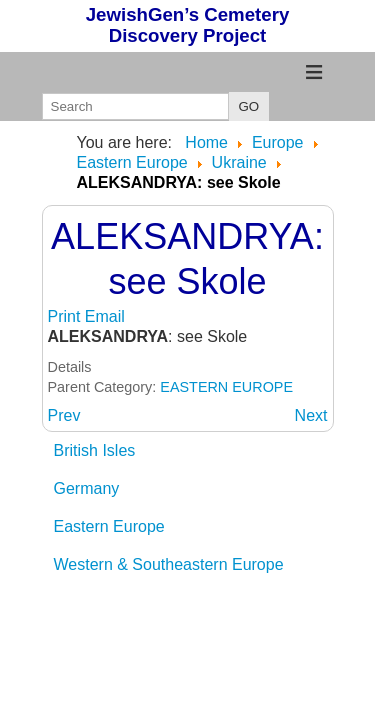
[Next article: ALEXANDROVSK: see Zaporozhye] (311, 415)
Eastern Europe (109, 526)
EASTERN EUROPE (226, 387)
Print (66, 316)
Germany (87, 488)
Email (105, 316)
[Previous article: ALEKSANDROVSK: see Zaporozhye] (64, 415)
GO (249, 106)
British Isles (95, 450)
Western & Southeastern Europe (169, 564)
